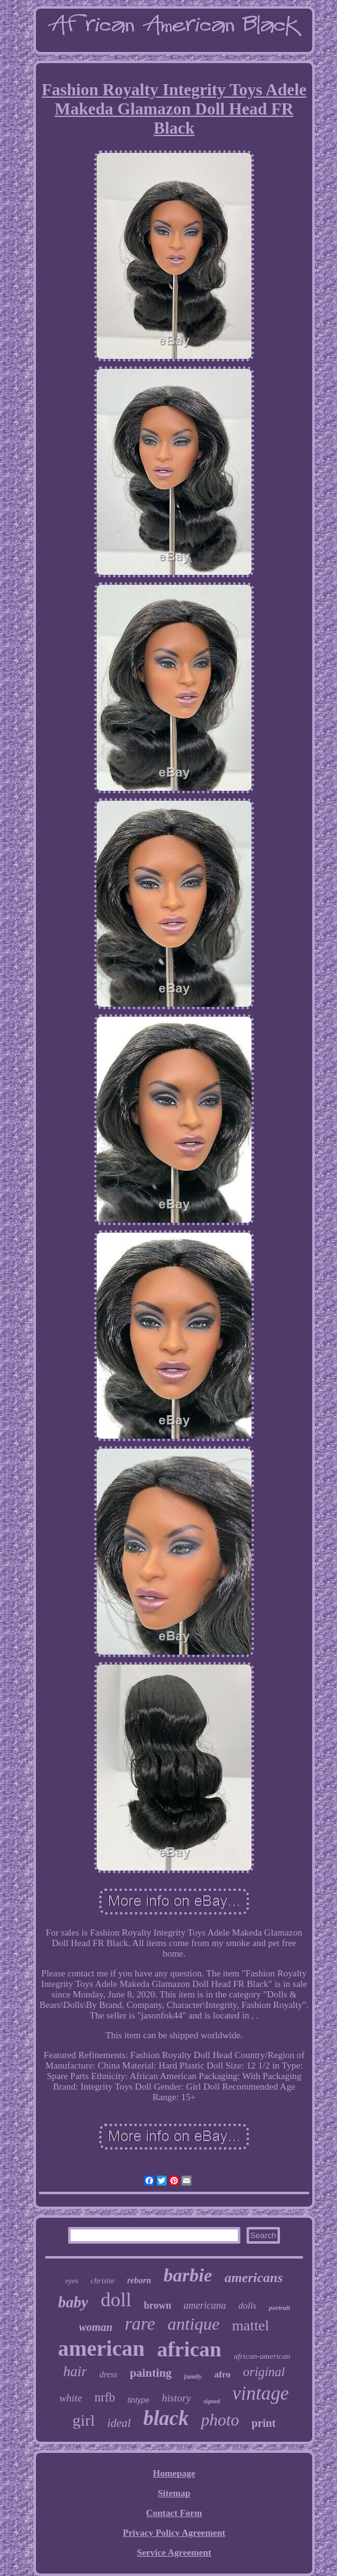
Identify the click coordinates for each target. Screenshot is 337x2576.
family (193, 2376)
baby (73, 2302)
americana (204, 2305)
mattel (250, 2325)
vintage (260, 2393)
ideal (119, 2422)
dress (108, 2374)
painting (151, 2372)
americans (253, 2277)
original (264, 2371)
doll (115, 2299)
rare (140, 2323)
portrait (279, 2307)
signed (211, 2401)
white (70, 2398)
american (101, 2349)
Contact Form (174, 2513)
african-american (262, 2356)
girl (83, 2420)
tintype (138, 2400)
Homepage (174, 2473)
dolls (247, 2306)
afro (222, 2374)
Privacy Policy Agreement (174, 2533)
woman (96, 2327)
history (176, 2398)
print (264, 2423)
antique (193, 2323)
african (189, 2349)
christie (102, 2280)
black (165, 2418)
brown (157, 2305)
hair (75, 2371)
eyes (71, 2281)
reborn (139, 2280)
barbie (188, 2275)
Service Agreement (174, 2552)
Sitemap (174, 2493)
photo (220, 2420)
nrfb (105, 2397)
